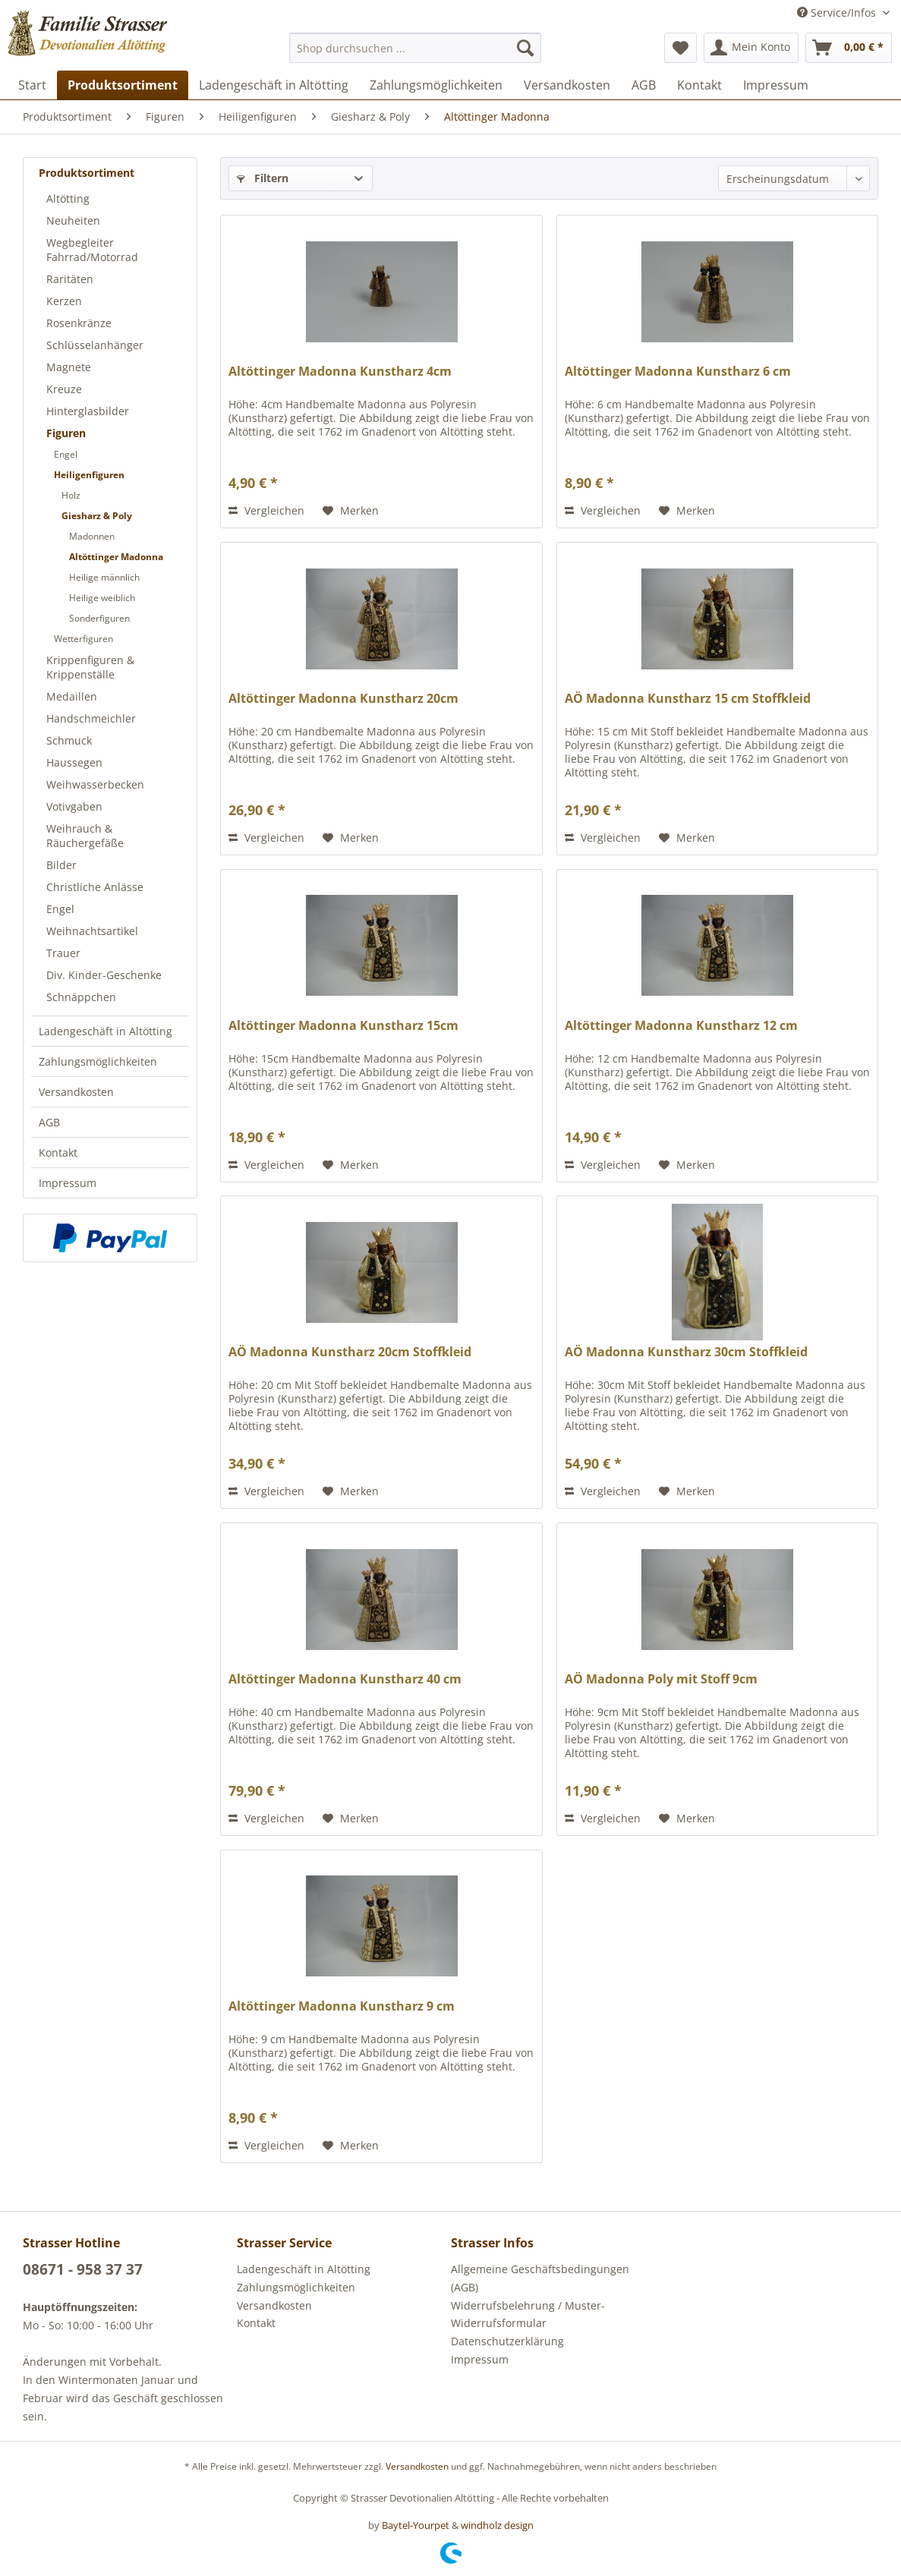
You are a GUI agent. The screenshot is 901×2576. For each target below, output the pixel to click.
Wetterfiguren (83, 638)
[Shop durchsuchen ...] (415, 48)
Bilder (61, 865)
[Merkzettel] (680, 48)
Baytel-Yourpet (415, 2525)
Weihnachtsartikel (92, 931)
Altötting (68, 198)
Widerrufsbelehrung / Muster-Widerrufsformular (528, 2314)
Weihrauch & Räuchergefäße (85, 835)
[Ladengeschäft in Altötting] (273, 85)
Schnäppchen (81, 997)
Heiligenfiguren (89, 474)
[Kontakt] (699, 85)
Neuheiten (73, 220)
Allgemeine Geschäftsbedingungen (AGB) (540, 2278)
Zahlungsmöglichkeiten (98, 1061)
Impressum (67, 1183)
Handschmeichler (91, 718)
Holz (70, 495)
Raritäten (69, 279)
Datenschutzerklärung (507, 2341)
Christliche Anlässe (94, 887)
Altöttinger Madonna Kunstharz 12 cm (681, 1026)
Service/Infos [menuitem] (838, 12)
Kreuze (64, 389)
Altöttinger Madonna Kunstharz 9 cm (341, 2006)
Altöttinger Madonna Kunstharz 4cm (340, 371)
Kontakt (58, 1152)
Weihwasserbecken (95, 784)
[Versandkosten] (567, 85)
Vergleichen (266, 510)
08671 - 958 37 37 (83, 2269)
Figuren (66, 433)
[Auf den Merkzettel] (351, 511)
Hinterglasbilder (87, 411)
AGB (49, 1122)
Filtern (262, 178)
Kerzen (64, 301)
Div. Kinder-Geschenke (104, 975)
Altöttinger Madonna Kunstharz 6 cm (678, 371)
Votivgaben (74, 806)
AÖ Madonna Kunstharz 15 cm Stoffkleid (688, 699)
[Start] (32, 85)
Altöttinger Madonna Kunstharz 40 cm (345, 1679)
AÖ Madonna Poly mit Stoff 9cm (661, 1679)
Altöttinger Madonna (116, 556)
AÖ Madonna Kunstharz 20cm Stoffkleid (349, 1352)
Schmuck (69, 740)
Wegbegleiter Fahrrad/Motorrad (92, 249)
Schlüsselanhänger (94, 345)
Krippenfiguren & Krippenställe (90, 667)
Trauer (63, 953)
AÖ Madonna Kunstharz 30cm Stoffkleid (686, 1352)
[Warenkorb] (848, 48)
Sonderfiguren (99, 618)
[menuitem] (415, 48)
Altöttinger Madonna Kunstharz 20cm (343, 699)
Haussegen (74, 762)
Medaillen (71, 696)
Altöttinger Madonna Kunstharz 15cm (343, 1026)
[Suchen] (525, 48)
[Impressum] (775, 85)
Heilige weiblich (102, 597)
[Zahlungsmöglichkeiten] (436, 85)
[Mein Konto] (751, 48)
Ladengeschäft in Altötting (105, 1031)
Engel (65, 454)
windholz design (497, 2525)
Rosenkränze (79, 323)
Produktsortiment (86, 172)
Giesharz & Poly (96, 515)
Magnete (68, 367)
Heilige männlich (104, 577)
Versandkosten (76, 1092)
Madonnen (92, 536)
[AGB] (643, 85)
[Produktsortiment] (122, 85)
